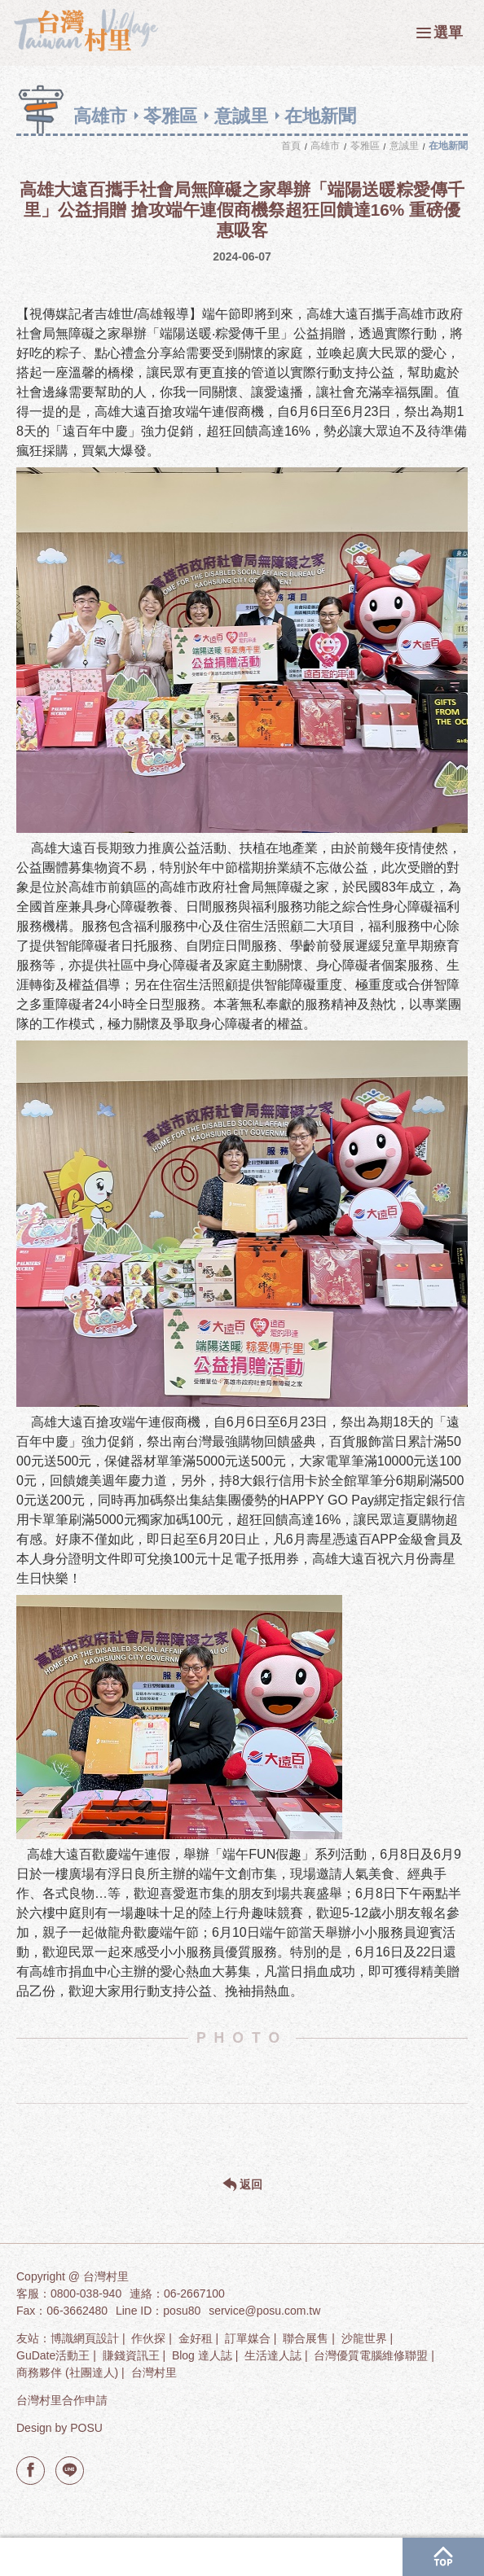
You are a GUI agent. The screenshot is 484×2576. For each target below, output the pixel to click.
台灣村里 (154, 2372)
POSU (86, 2427)
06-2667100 (194, 2293)
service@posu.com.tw (264, 2310)
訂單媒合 (248, 2338)
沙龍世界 (364, 2338)
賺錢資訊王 (131, 2355)
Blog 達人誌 (202, 2355)
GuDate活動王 (53, 2355)
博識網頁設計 (85, 2338)
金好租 (195, 2338)
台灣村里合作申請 (62, 2400)
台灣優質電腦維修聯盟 (371, 2355)
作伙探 (148, 2338)
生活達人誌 (272, 2355)
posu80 (181, 2310)
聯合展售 (305, 2338)
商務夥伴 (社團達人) (67, 2372)
